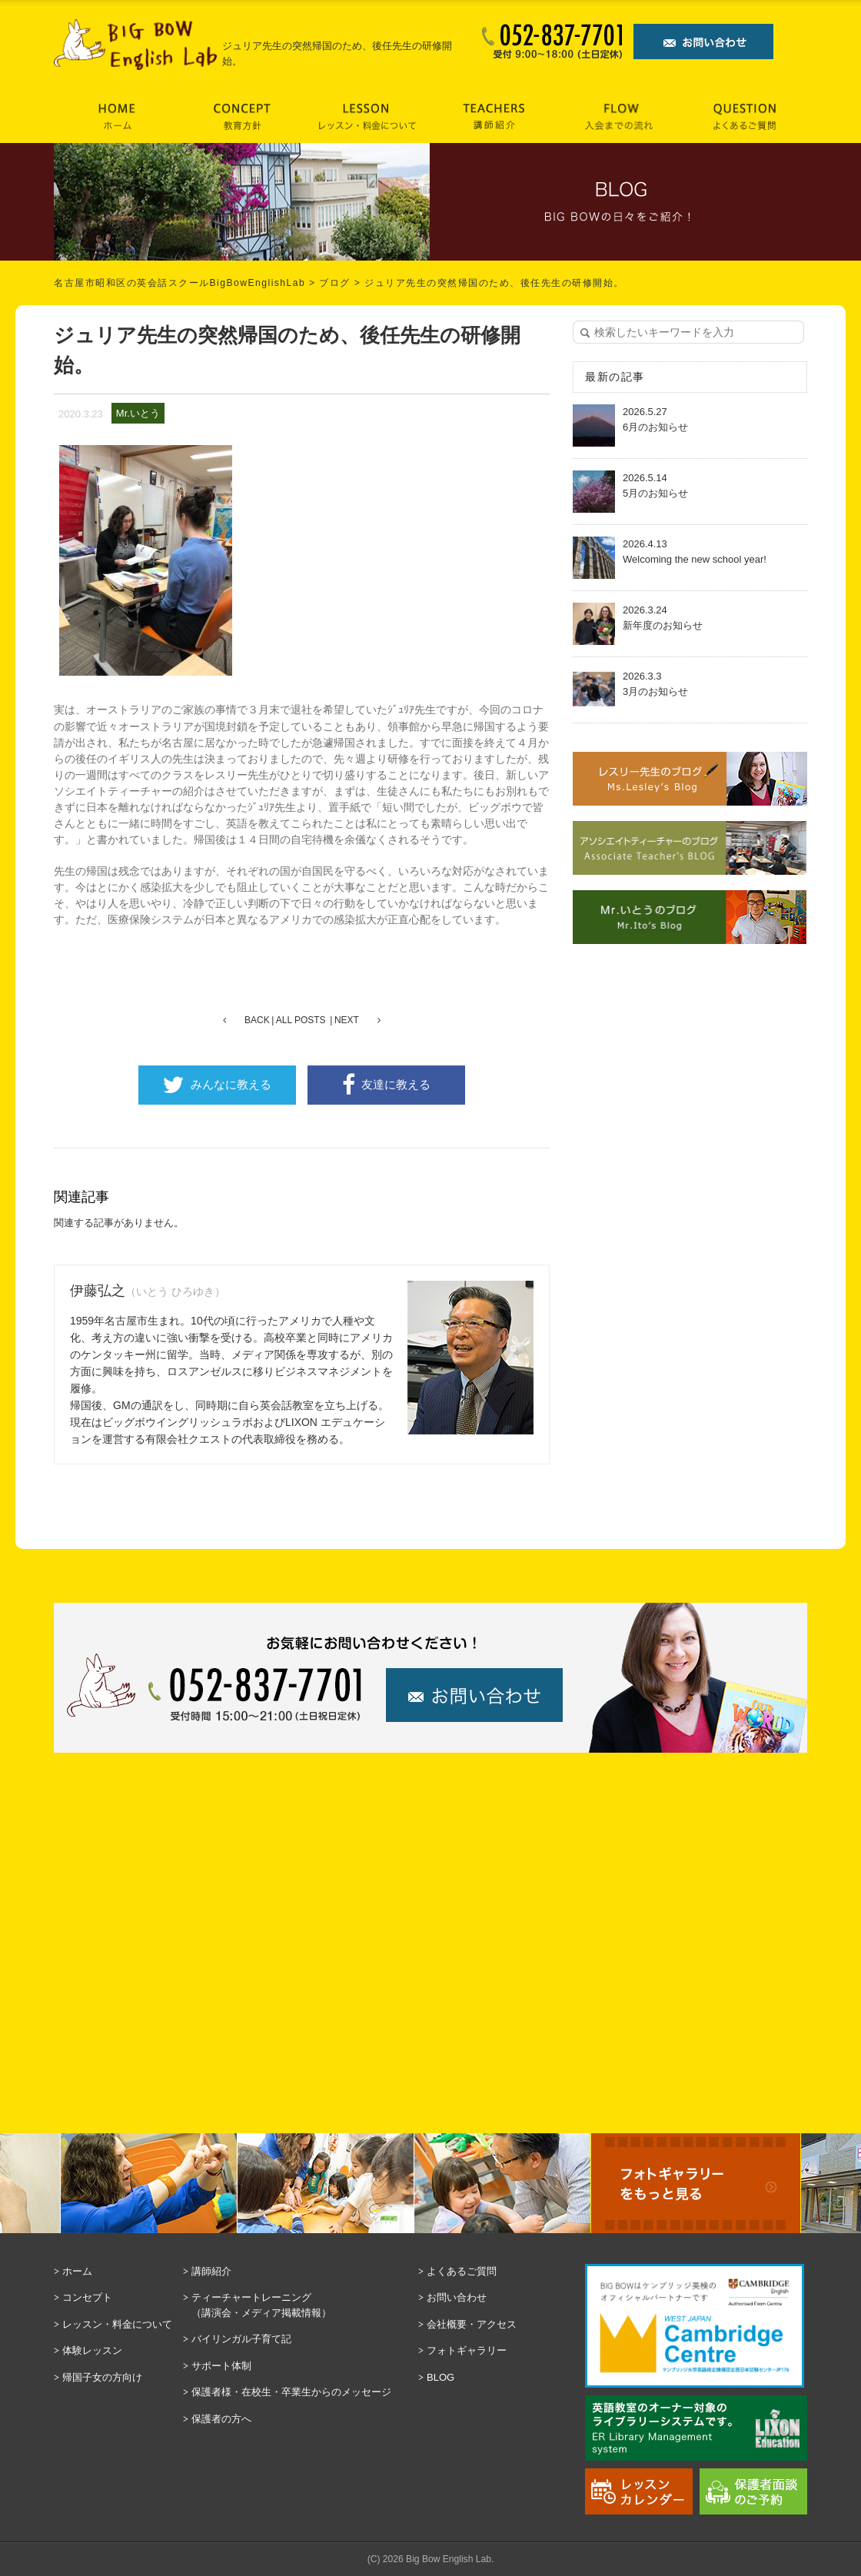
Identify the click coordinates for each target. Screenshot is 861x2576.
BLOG (440, 2377)
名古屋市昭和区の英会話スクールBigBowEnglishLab (179, 283)
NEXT (346, 1020)
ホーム (77, 2271)
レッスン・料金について (117, 2324)
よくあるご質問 (462, 2271)
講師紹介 (211, 2271)
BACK (257, 1020)
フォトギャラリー (467, 2350)
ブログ (335, 283)
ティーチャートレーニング (301, 2306)
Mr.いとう (138, 413)
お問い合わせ (457, 2297)
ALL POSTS (301, 1020)
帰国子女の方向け (102, 2377)
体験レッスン (92, 2350)
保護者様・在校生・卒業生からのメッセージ (291, 2392)
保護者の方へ (221, 2419)
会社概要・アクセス (472, 2324)
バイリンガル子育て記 (241, 2339)
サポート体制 (221, 2366)
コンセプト (87, 2297)
